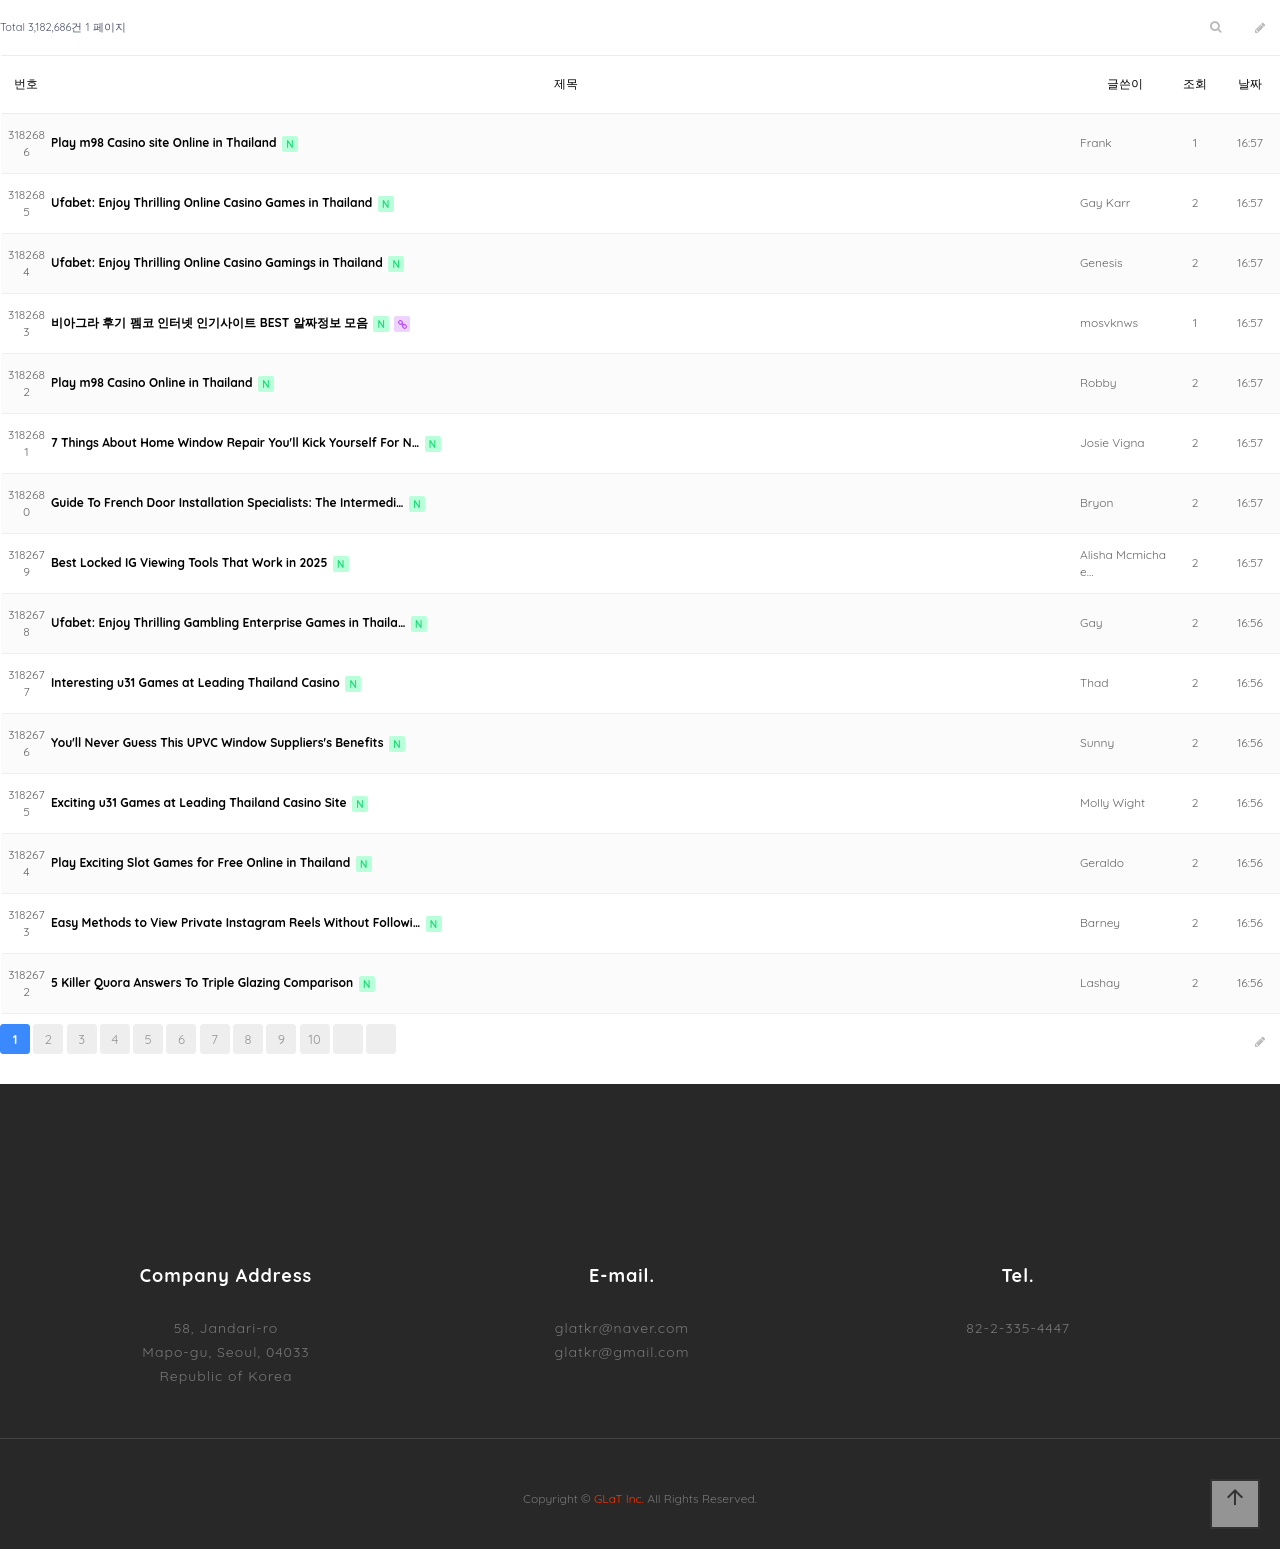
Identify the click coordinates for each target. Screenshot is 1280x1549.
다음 (348, 1039)
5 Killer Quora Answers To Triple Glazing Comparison (204, 982)
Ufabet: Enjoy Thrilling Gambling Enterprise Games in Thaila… (230, 622)
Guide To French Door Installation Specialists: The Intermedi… (229, 502)
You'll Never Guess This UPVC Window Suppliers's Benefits (219, 742)
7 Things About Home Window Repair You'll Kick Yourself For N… (237, 442)
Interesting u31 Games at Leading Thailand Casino (197, 682)
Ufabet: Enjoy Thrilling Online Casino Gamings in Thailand (218, 262)
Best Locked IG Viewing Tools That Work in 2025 (191, 562)
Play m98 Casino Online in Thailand (153, 382)
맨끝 (381, 1039)
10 (314, 1039)
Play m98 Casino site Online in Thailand (165, 142)
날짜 (1250, 83)
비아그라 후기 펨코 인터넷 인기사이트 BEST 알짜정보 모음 (211, 322)
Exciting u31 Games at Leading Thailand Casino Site (200, 802)
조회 (1195, 83)
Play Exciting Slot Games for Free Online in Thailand (202, 862)
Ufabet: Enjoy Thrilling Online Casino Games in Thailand (213, 202)
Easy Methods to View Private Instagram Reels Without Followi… (237, 922)
